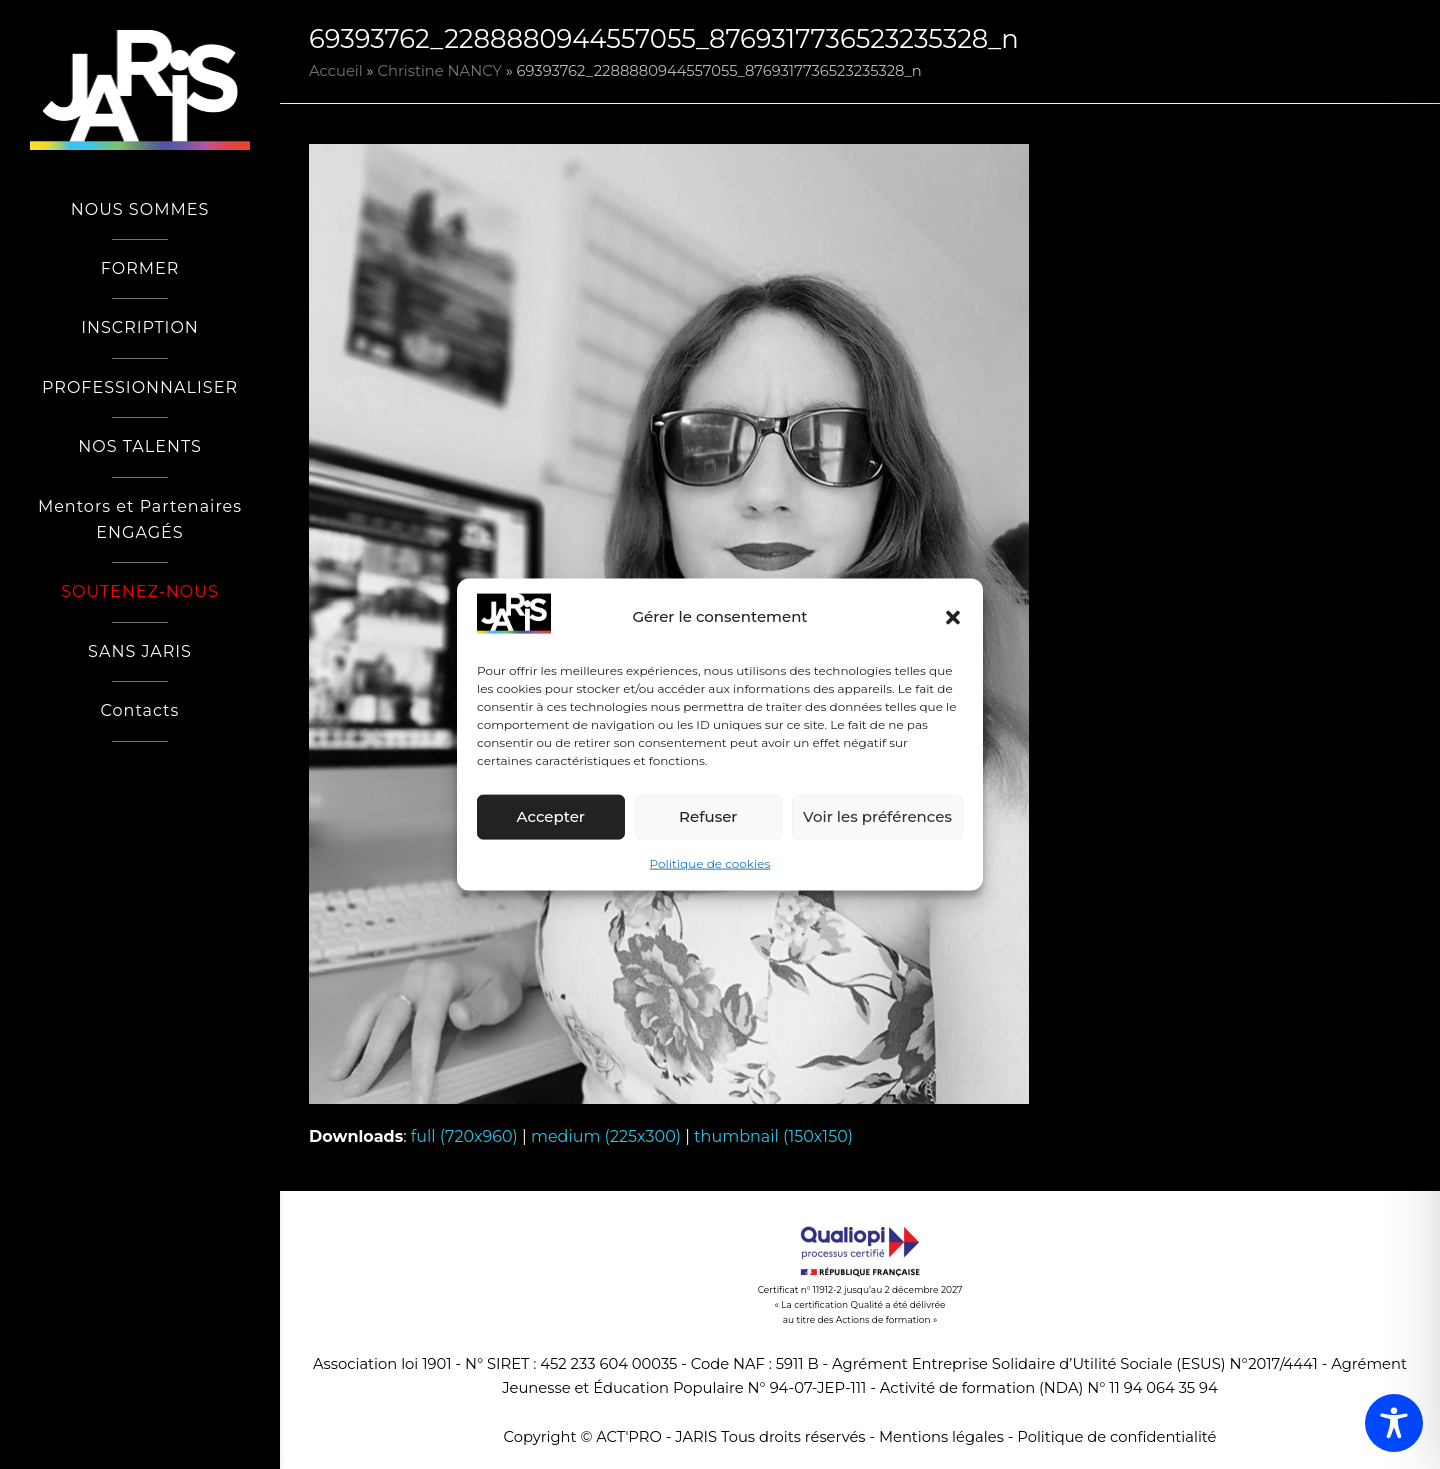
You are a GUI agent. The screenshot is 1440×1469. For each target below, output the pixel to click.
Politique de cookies (710, 863)
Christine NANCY (440, 71)
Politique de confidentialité (1116, 1437)
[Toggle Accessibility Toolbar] (1394, 1423)
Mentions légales (941, 1437)
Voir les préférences (877, 816)
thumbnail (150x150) (773, 1136)
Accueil (336, 71)
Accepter (551, 816)
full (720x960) (464, 1136)
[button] (953, 617)
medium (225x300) (606, 1136)
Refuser (708, 816)
